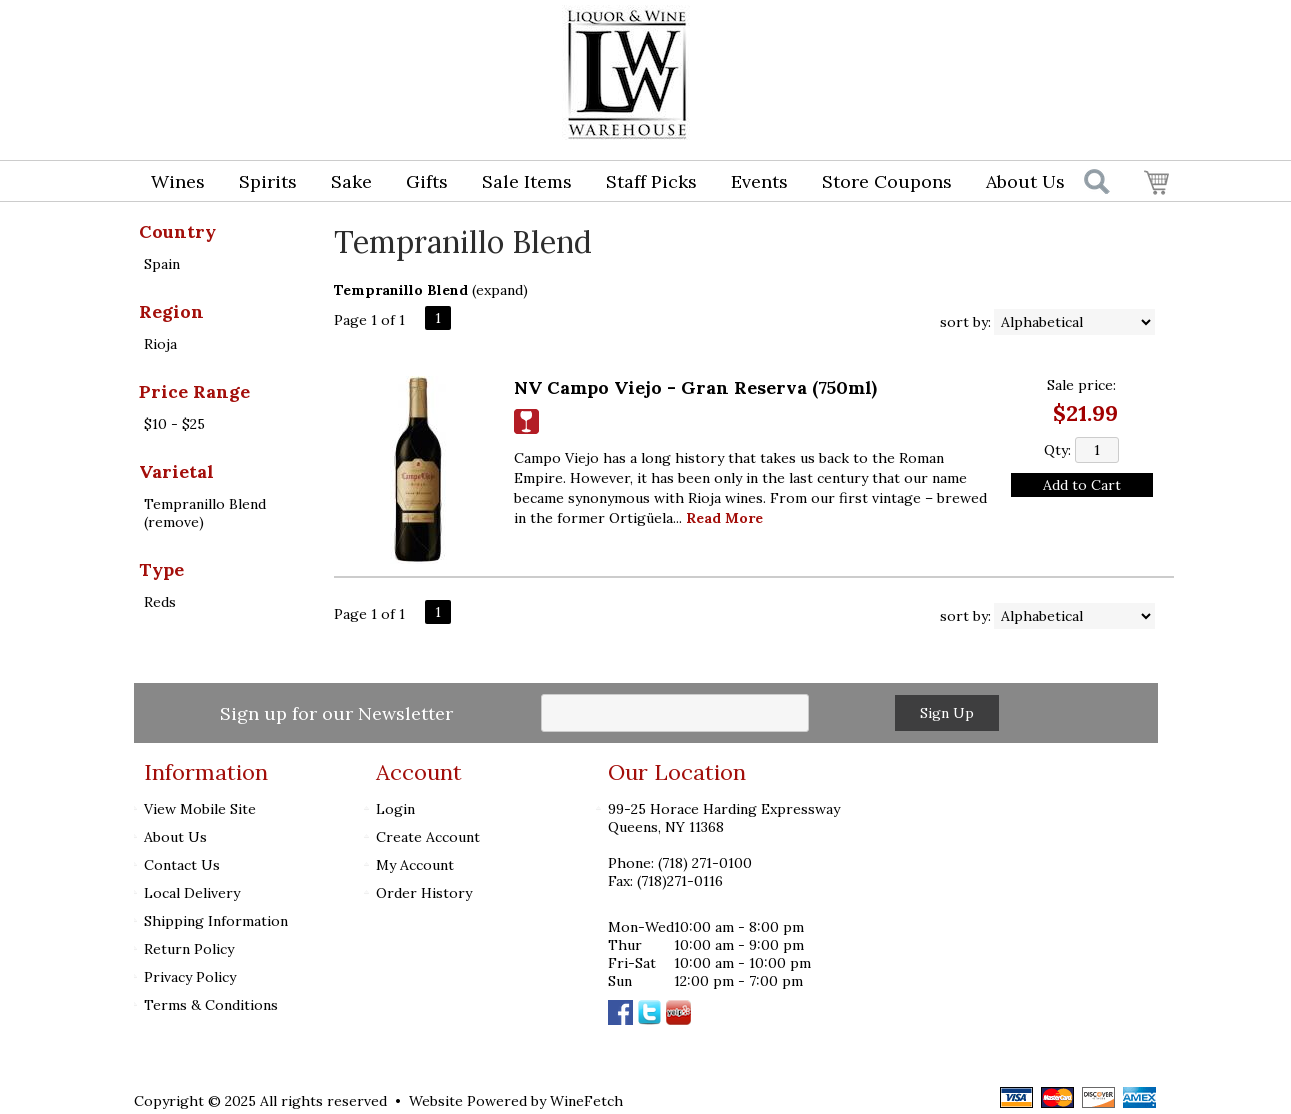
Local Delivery (192, 893)
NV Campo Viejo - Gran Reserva (695, 387)
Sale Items (527, 181)
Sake (351, 181)
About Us (1019, 183)
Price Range (194, 391)
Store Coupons (887, 181)
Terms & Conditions (211, 1005)
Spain (162, 264)
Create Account (428, 837)
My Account (415, 865)
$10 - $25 (174, 424)
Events (759, 181)
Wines (171, 183)
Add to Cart (1082, 485)
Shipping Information (216, 921)
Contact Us (182, 865)
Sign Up (947, 713)
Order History (424, 893)
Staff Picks (651, 181)
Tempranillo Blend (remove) (205, 513)
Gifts (420, 183)
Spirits (261, 183)
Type (161, 569)
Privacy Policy (190, 977)
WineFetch (586, 1101)
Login (1011, 36)
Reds (160, 602)
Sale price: (1081, 385)
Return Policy (189, 949)
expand (499, 290)
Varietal (176, 471)
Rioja (160, 344)
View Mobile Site (200, 809)
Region (171, 311)
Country (177, 231)
